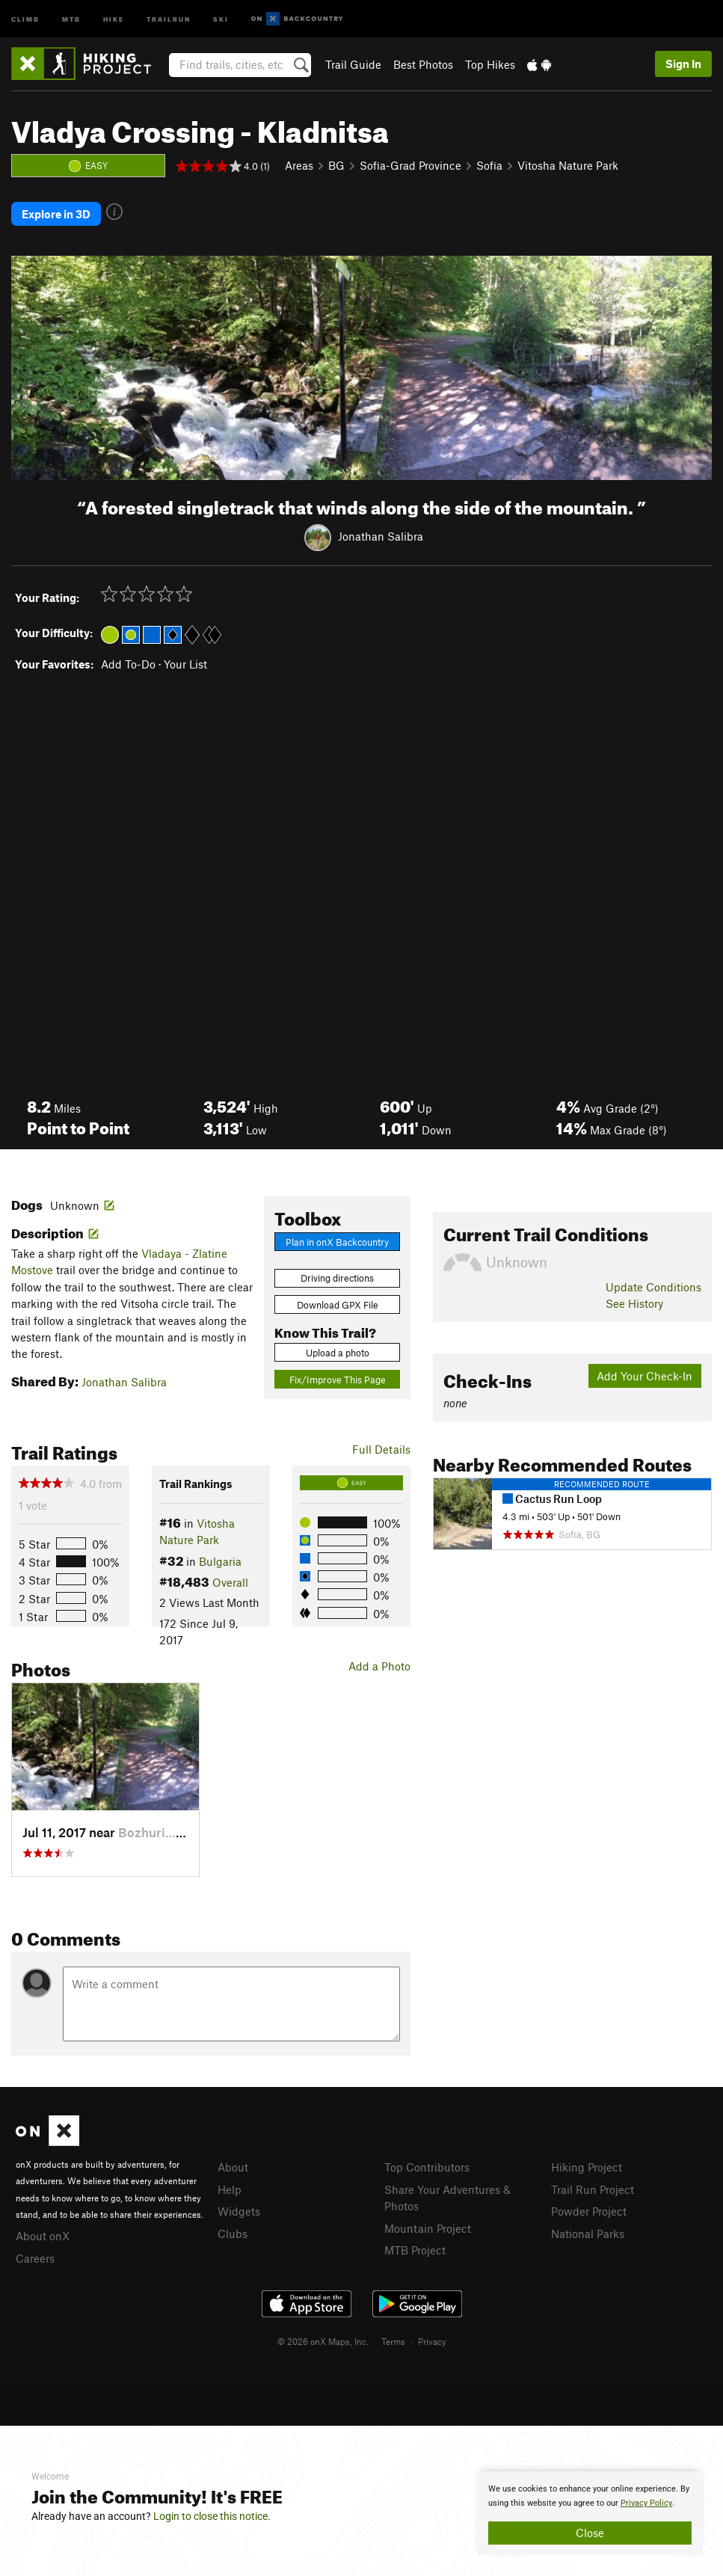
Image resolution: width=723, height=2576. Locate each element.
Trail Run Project (592, 2189)
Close (590, 2532)
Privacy (432, 2341)
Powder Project (589, 2211)
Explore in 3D (56, 214)
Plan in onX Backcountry (337, 1242)
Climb (25, 18)
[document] (590, 2513)
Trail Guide (353, 64)
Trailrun (169, 18)
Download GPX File (337, 1305)
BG (336, 165)
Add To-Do (128, 664)
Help (229, 2189)
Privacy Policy (646, 2503)
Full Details (381, 1449)
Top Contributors (427, 2167)
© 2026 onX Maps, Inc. (323, 2341)
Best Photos (423, 64)
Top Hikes (490, 64)
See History (634, 1303)
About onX (43, 2236)
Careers (35, 2258)
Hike (113, 18)
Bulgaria (220, 1561)
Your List (185, 664)
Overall (230, 1582)
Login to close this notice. (212, 2516)
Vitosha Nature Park (567, 165)
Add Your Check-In (644, 1376)
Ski (221, 18)
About (233, 2167)
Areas (299, 165)
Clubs (232, 2233)
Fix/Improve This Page (337, 1380)
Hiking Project (586, 2167)
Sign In (683, 63)
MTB (71, 18)
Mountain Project (427, 2228)
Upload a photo (337, 1353)
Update (653, 1287)
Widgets (239, 2211)
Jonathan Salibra (380, 536)
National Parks (587, 2233)
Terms (393, 2341)
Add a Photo (379, 1666)
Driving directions (337, 1278)
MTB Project (415, 2250)
